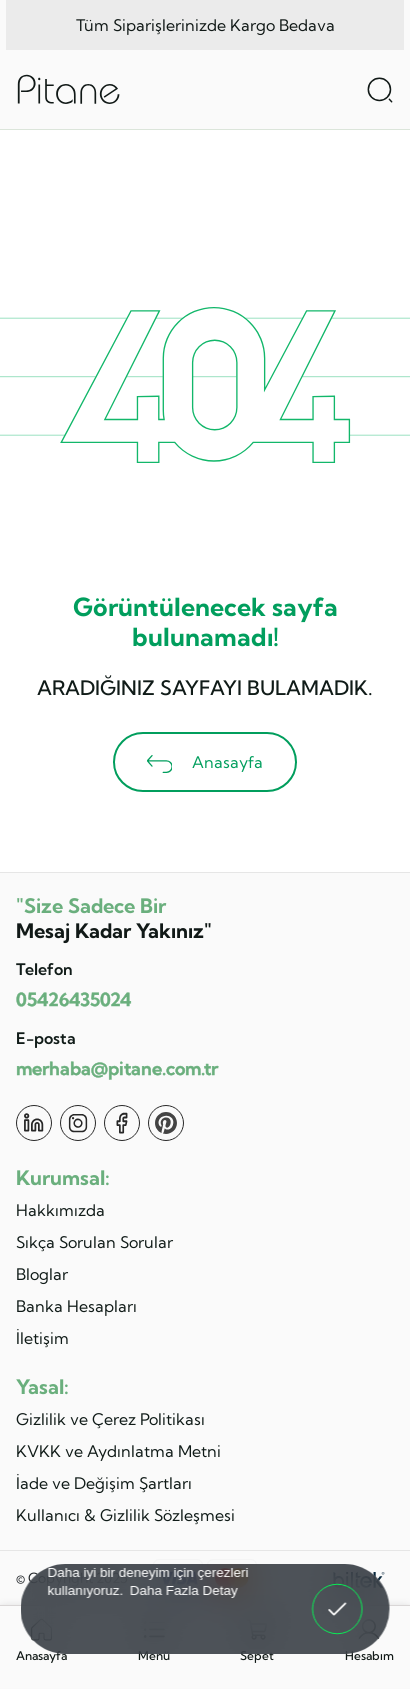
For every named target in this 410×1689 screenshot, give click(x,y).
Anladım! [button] (338, 1595)
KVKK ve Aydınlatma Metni (118, 1451)
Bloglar (42, 1274)
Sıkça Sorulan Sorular (94, 1242)
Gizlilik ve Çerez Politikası (110, 1419)
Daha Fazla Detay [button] (184, 1589)
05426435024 (73, 999)
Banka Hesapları (76, 1306)
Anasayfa (205, 762)
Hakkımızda (60, 1210)
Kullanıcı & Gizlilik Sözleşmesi (125, 1515)
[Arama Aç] (380, 90)
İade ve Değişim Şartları (104, 1483)
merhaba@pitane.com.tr (117, 1068)
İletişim (42, 1338)
